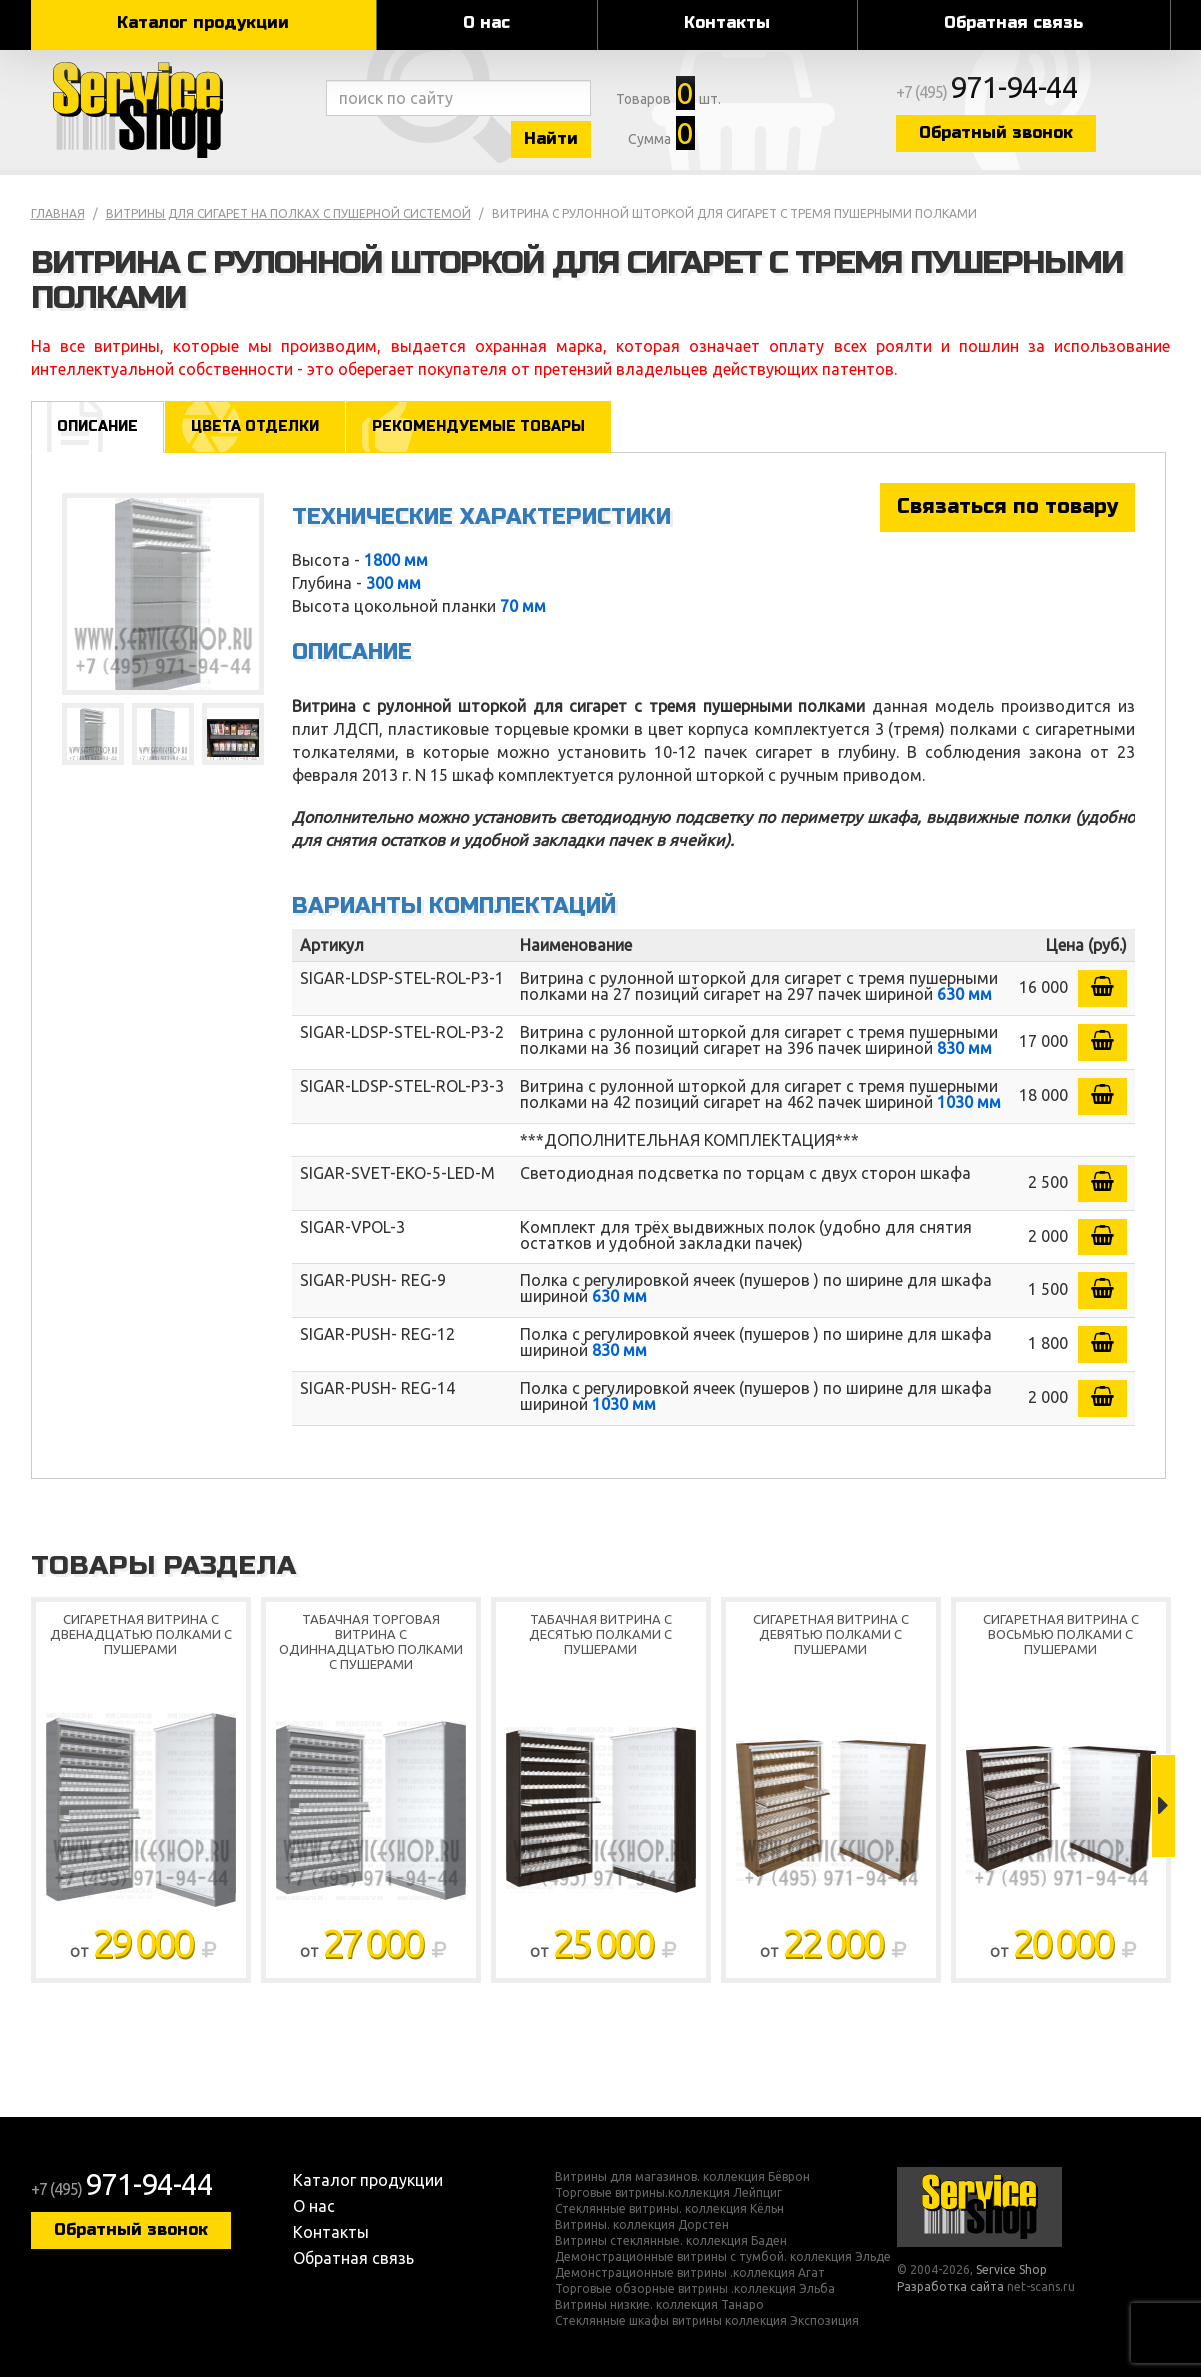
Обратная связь (1013, 22)
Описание (97, 426)
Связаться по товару (1007, 506)
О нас (486, 22)
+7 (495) (987, 92)
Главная (58, 213)
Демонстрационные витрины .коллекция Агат (690, 2273)
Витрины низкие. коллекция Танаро (659, 2305)
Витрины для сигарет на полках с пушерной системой (288, 213)
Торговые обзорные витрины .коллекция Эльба (695, 2289)
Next (1163, 1806)
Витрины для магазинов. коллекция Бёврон (682, 2177)
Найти (551, 138)
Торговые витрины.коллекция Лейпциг (668, 2193)
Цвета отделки (255, 426)
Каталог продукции (203, 22)
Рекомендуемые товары (478, 426)
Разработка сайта (950, 2286)
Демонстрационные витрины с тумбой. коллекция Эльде (723, 2257)
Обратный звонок (996, 132)
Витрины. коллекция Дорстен (642, 2225)
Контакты (727, 22)
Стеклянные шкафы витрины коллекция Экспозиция (707, 2321)
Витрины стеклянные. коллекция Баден (671, 2241)
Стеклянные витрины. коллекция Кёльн (669, 2209)
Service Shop (173, 110)
